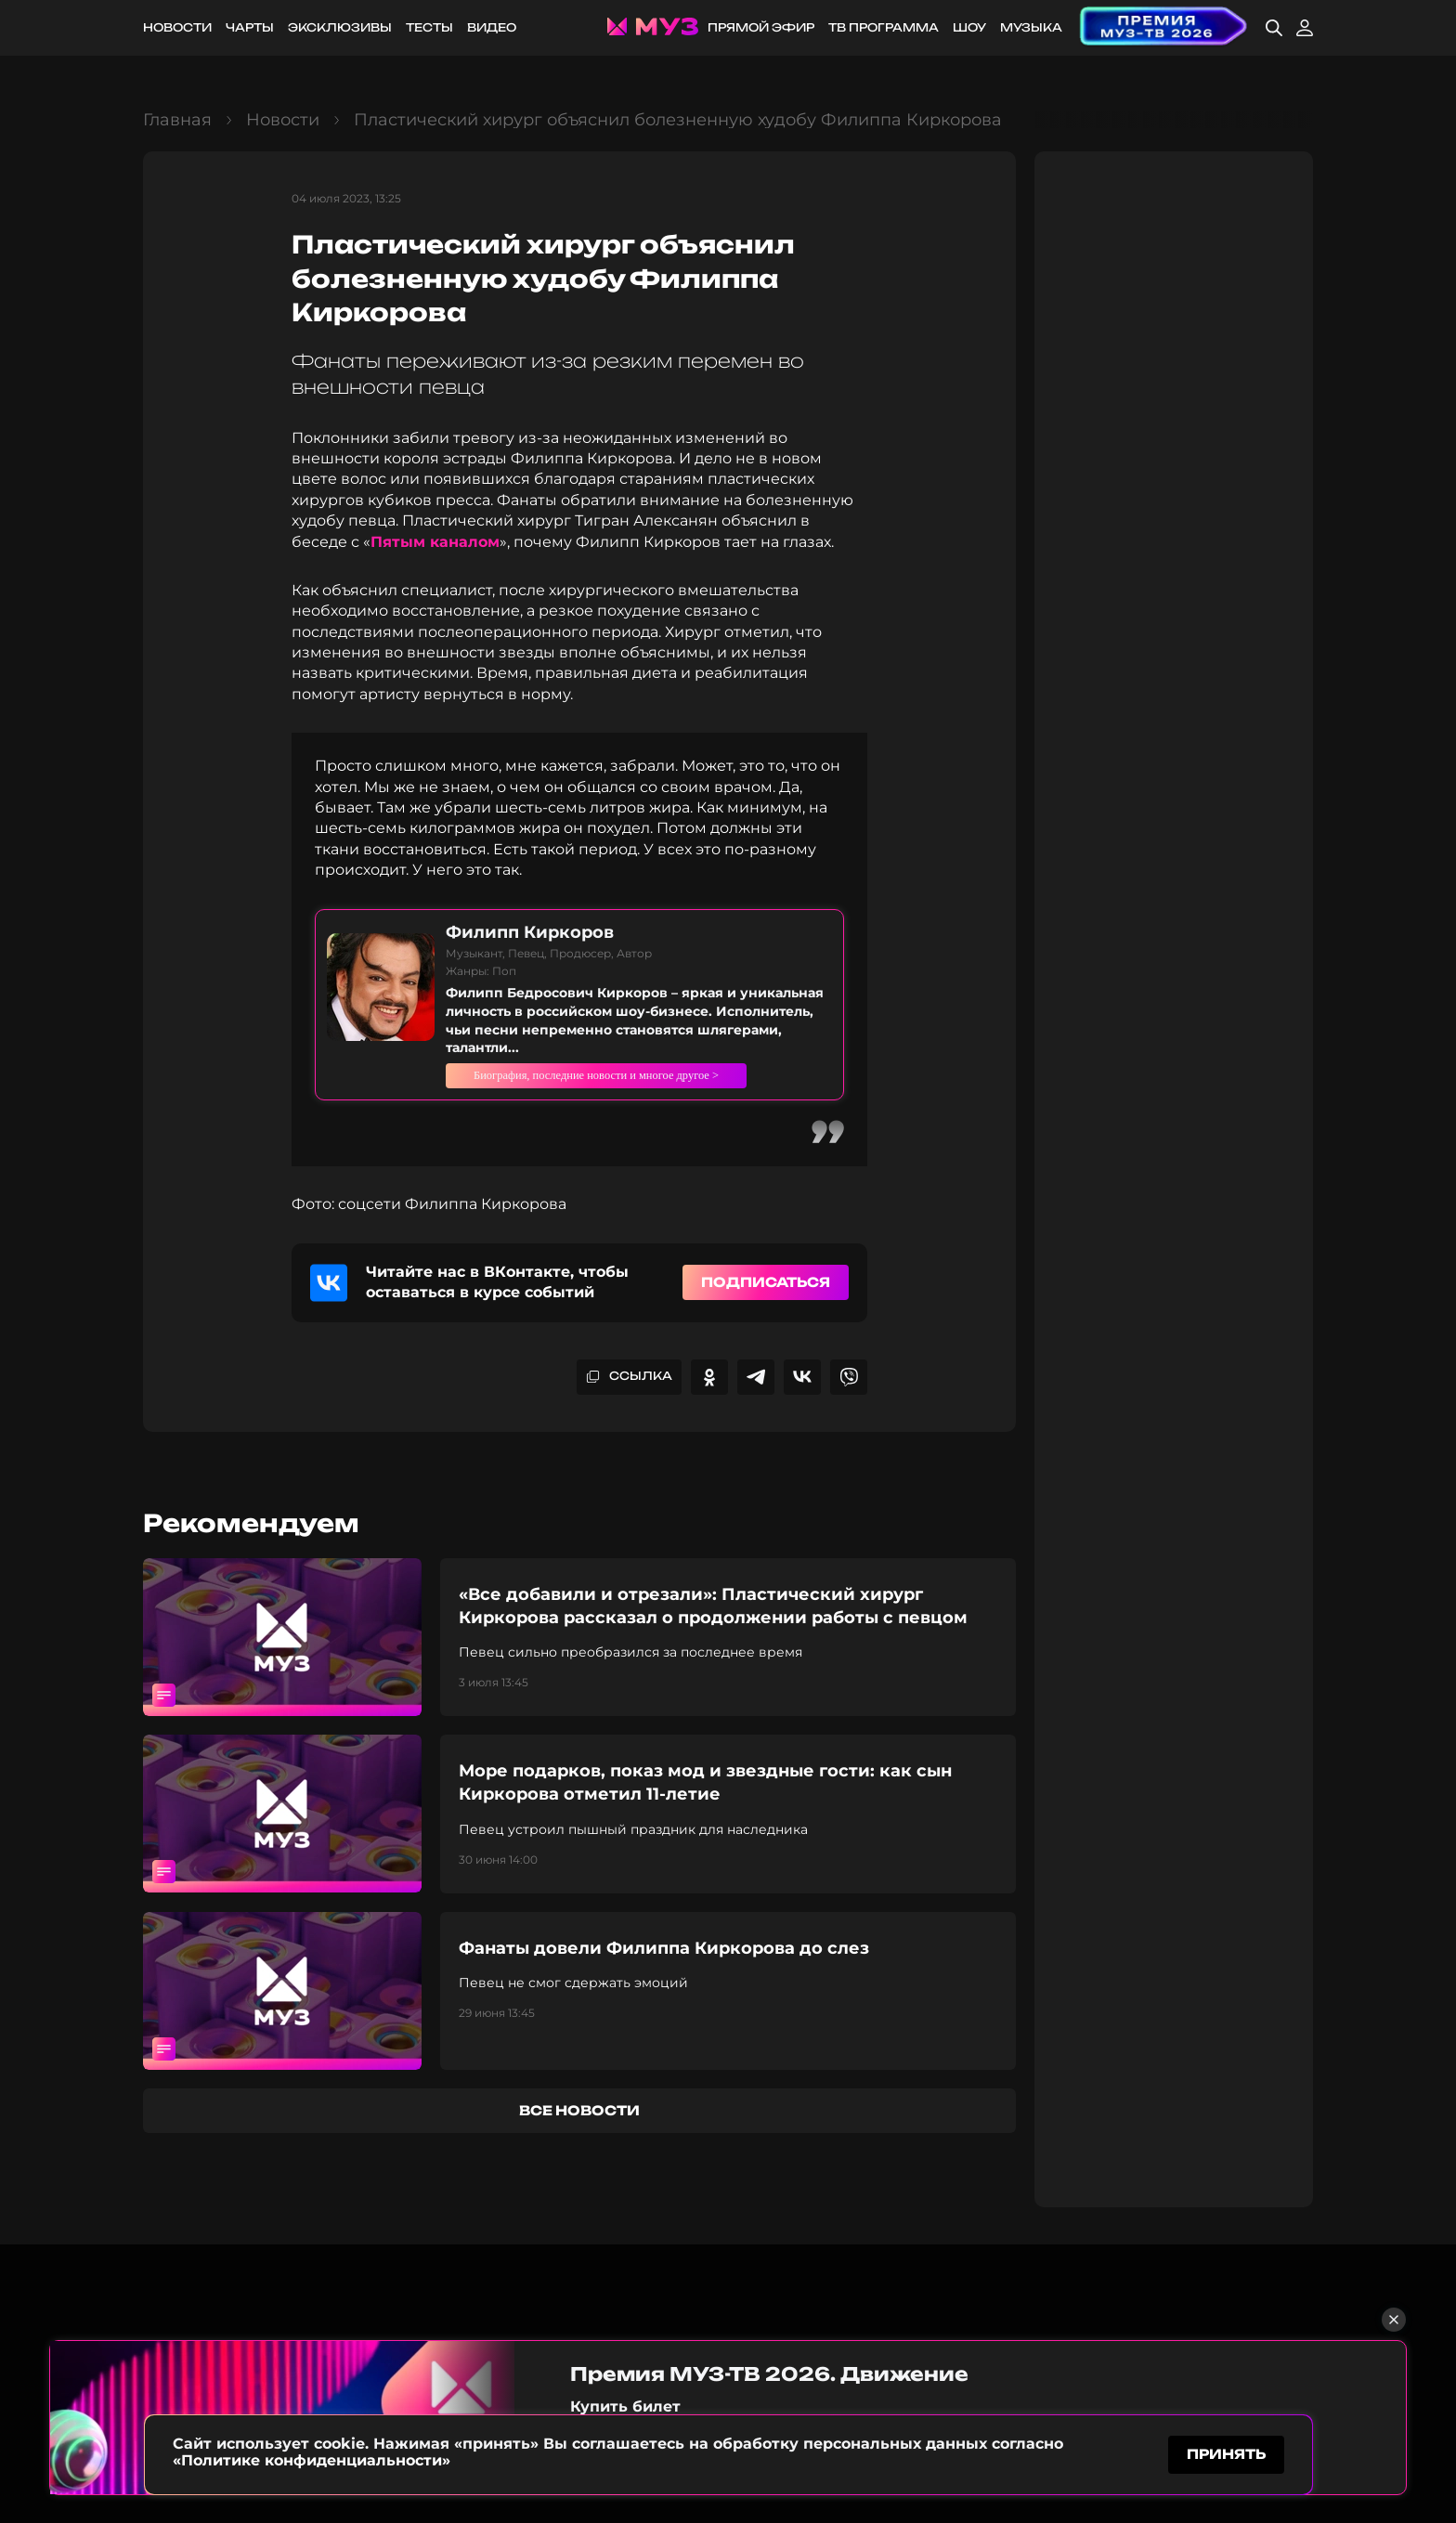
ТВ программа (883, 27)
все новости (579, 2128)
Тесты (429, 27)
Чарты (250, 27)
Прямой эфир (761, 27)
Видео (491, 27)
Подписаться (765, 1299)
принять (1226, 2452)
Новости (177, 27)
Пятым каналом (435, 542)
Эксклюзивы (340, 27)
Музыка (1031, 27)
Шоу (969, 27)
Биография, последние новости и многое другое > (639, 1084)
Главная (177, 120)
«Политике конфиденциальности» (311, 2456)
